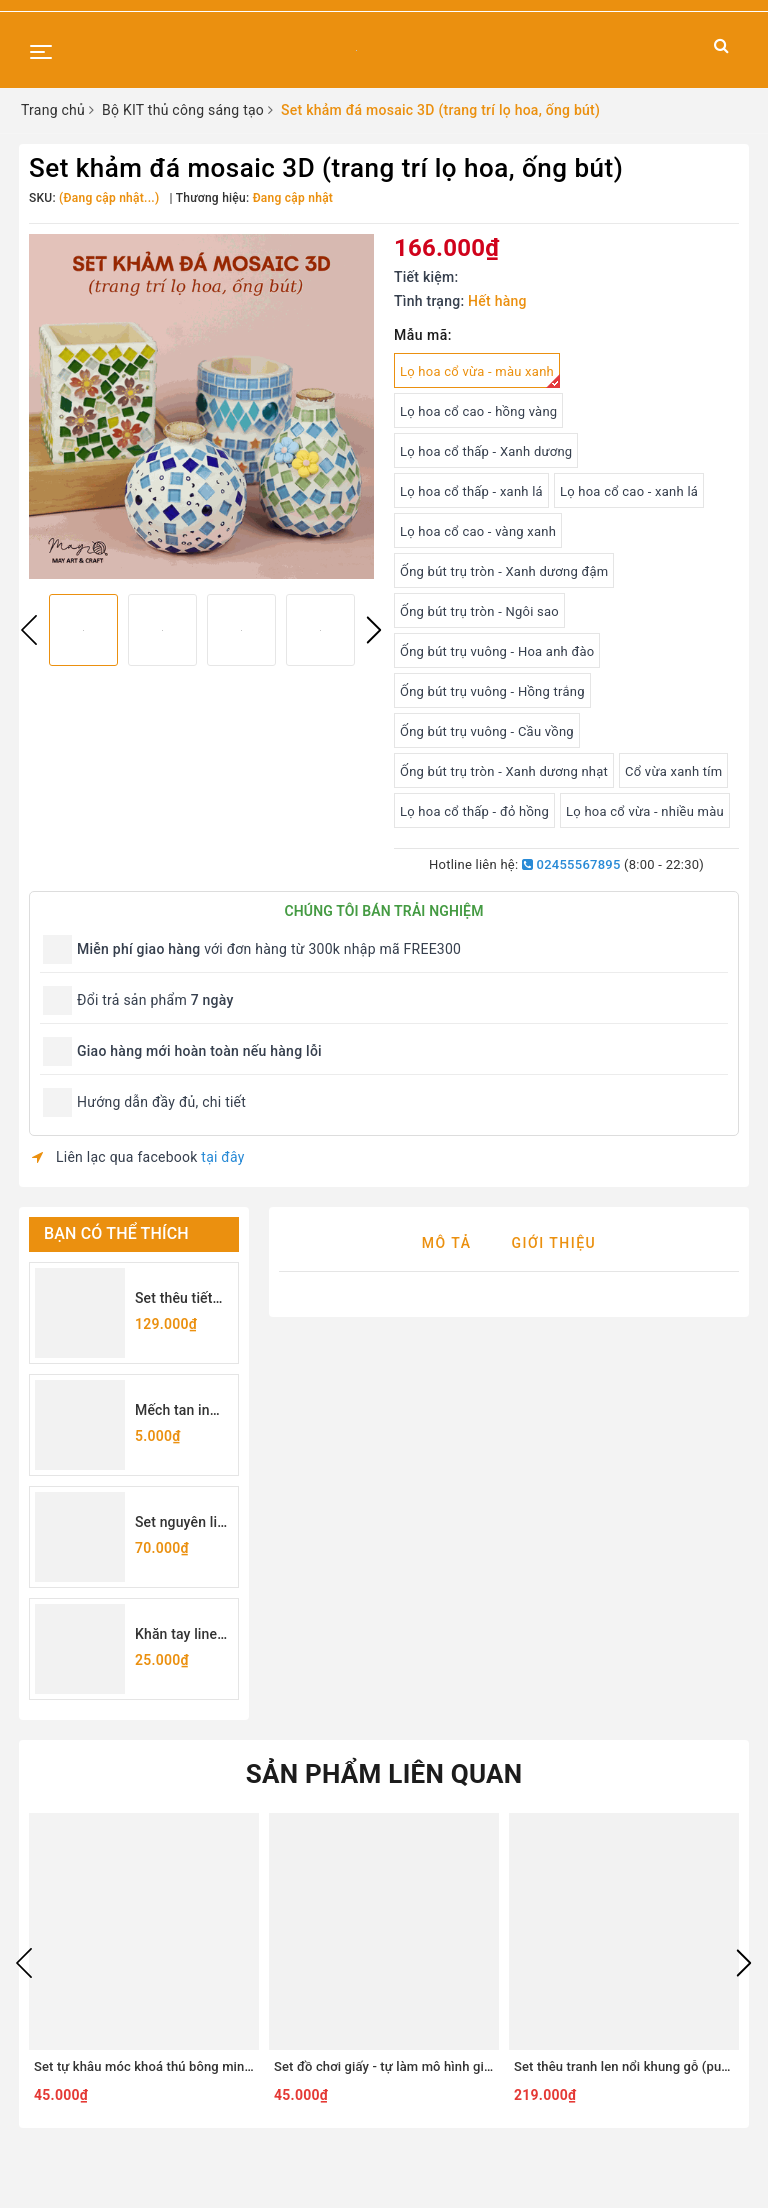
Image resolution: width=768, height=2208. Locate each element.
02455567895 (571, 864)
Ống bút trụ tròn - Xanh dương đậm (504, 571)
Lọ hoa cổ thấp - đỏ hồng (474, 811)
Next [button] (374, 630)
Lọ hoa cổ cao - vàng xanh (478, 531)
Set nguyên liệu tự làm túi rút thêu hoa (184, 1523)
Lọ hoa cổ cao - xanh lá (629, 491)
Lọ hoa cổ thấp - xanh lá (471, 491)
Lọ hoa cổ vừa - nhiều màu (645, 811)
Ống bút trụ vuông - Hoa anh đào (497, 651)
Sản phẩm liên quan (384, 1774)
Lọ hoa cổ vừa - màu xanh (480, 376)
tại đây (222, 1157)
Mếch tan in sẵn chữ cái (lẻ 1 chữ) (181, 1411)
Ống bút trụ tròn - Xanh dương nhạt (504, 771)
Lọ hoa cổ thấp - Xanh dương (486, 451)
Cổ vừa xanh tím (673, 771)
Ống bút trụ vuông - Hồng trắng (492, 691)
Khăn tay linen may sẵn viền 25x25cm (180, 1635)
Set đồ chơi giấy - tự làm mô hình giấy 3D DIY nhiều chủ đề (447, 2066)
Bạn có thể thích (116, 1233)
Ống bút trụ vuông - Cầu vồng (487, 731)
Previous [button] (29, 630)
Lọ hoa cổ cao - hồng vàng (478, 411)
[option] (201, 406)
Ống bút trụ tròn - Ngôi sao (479, 611)
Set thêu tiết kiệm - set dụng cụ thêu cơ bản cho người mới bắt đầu (179, 1299)
